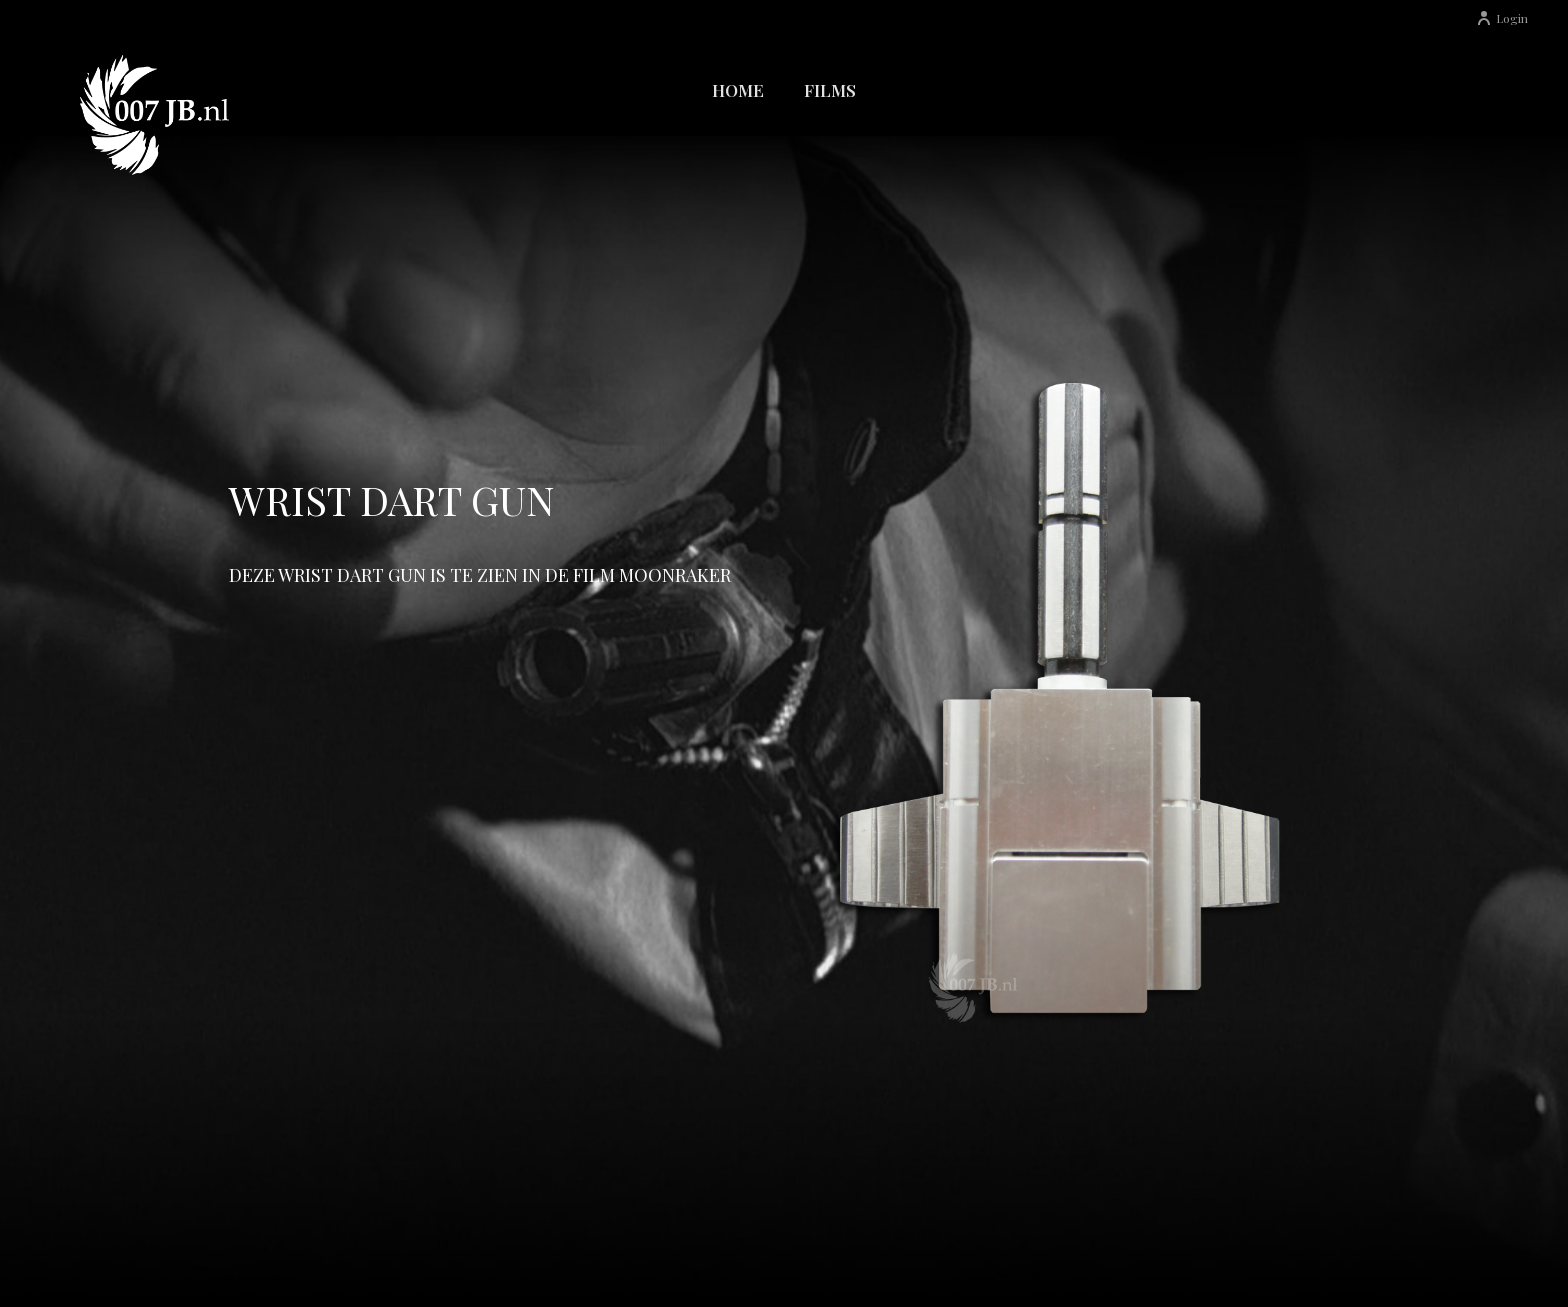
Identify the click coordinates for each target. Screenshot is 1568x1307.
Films (830, 90)
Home (738, 90)
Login (1502, 18)
